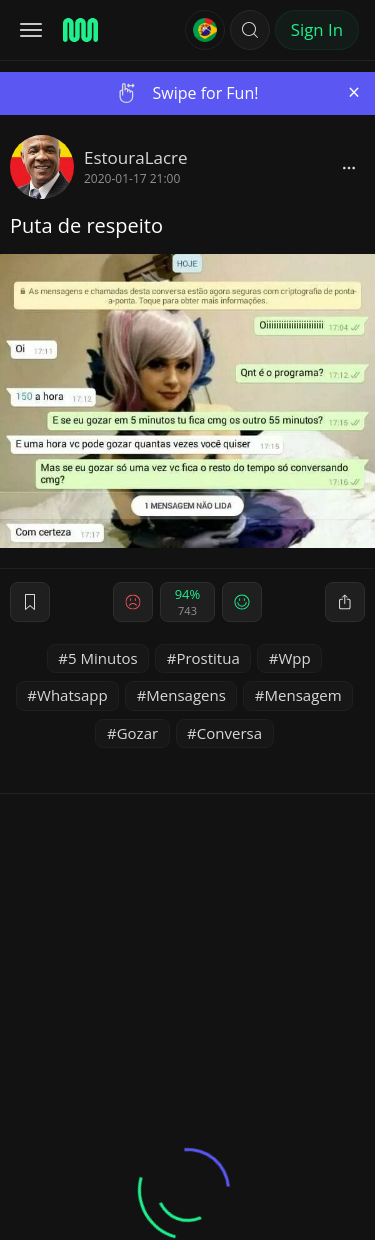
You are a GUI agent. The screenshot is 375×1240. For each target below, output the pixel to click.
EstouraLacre (136, 157)
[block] (349, 167)
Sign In (317, 29)
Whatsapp (72, 695)
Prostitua (207, 658)
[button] (250, 30)
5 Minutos (103, 658)
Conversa (229, 733)
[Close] (354, 92)
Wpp (294, 658)
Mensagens (186, 695)
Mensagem (303, 695)
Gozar (137, 733)
